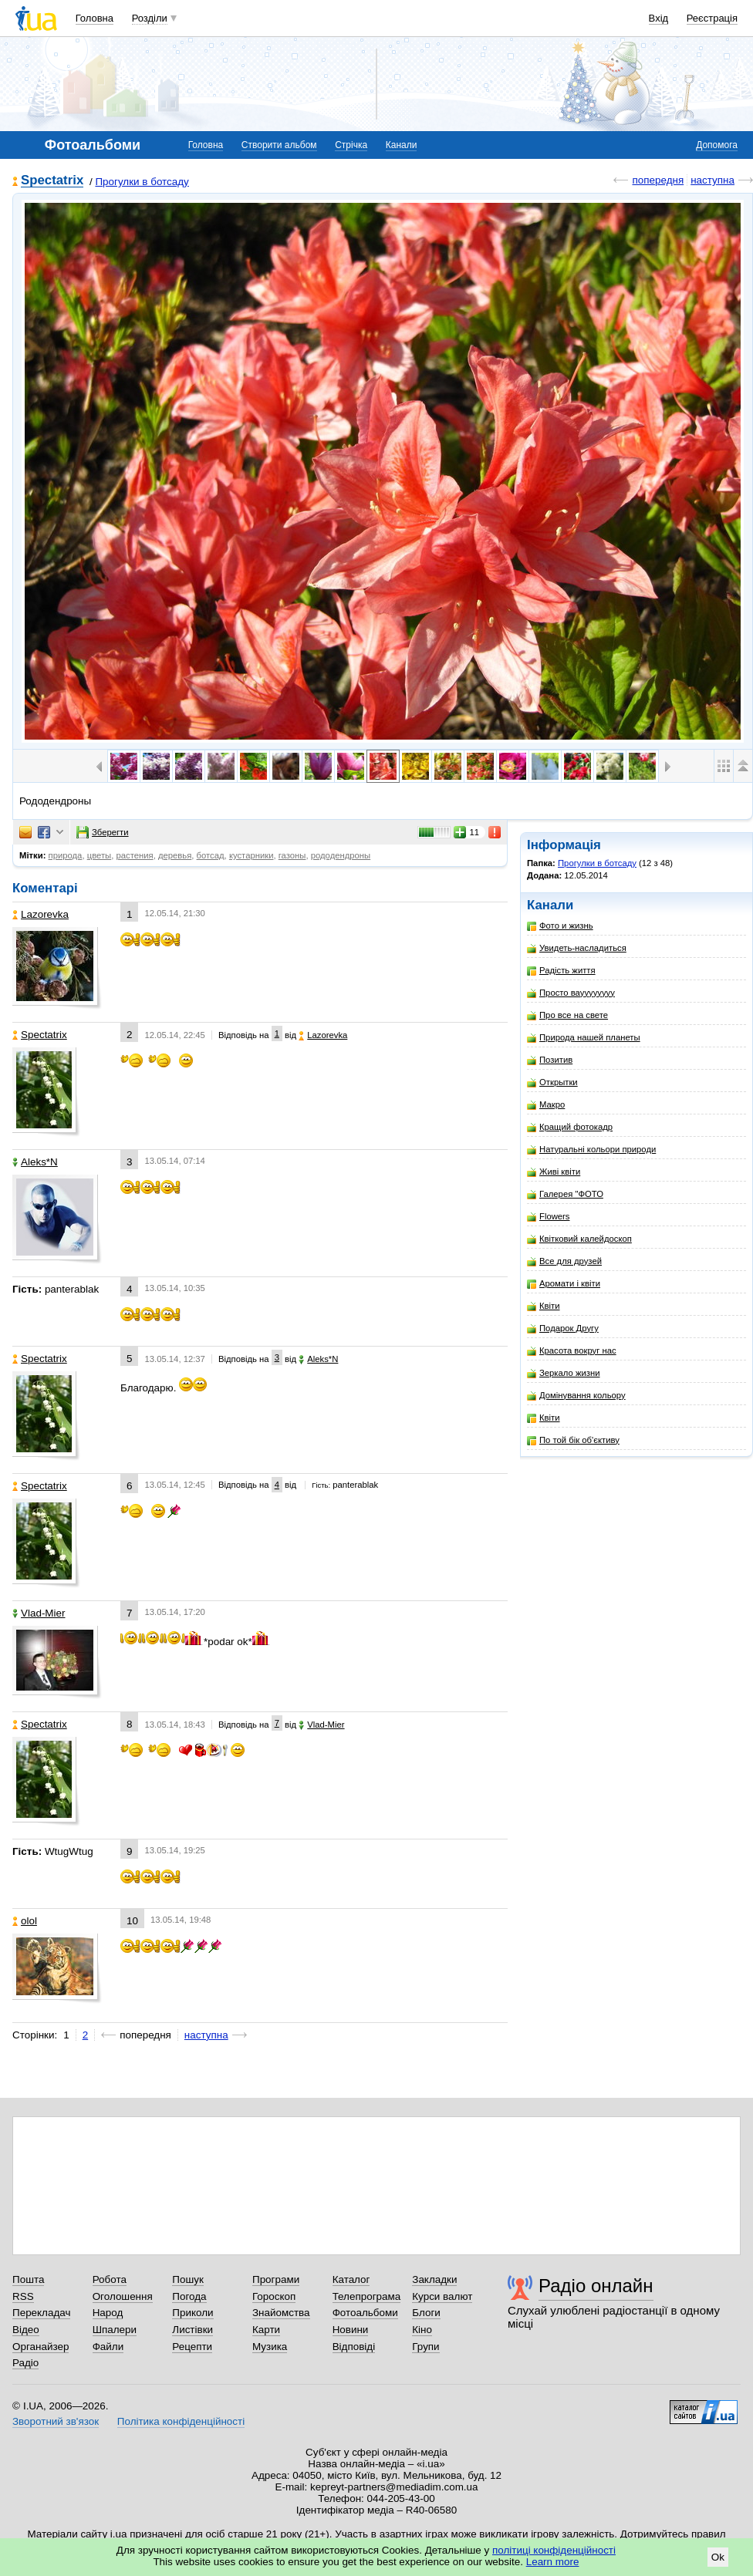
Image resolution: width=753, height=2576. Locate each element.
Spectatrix (52, 180)
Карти (266, 2329)
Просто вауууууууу (571, 993)
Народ (108, 2312)
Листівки (192, 2329)
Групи (425, 2346)
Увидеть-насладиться (576, 948)
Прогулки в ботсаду (141, 181)
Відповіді (354, 2346)
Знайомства (281, 2312)
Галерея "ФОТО (565, 1194)
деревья (174, 855)
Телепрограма (367, 2296)
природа (66, 855)
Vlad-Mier (39, 1613)
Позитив (549, 1060)
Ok (717, 2557)
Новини (351, 2329)
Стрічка (351, 145)
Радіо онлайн (596, 2285)
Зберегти (102, 832)
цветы (99, 855)
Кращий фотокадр (570, 1127)
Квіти (543, 1306)
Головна (94, 18)
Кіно (422, 2329)
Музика (269, 2346)
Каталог (351, 2279)
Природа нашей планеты (583, 1038)
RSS (23, 2296)
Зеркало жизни (563, 1373)
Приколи (192, 2312)
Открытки (552, 1082)
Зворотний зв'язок (55, 2421)
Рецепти (192, 2346)
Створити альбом (279, 145)
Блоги (426, 2312)
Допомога (717, 145)
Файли (108, 2346)
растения (134, 855)
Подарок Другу (563, 1328)
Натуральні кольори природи (591, 1150)
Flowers (548, 1217)
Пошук (188, 2279)
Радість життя (561, 971)
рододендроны (340, 855)
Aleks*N (35, 1162)
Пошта (28, 2279)
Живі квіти (553, 1172)
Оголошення (123, 2296)
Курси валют (442, 2296)
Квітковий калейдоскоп (579, 1239)
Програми (275, 2279)
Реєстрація (712, 18)
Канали (401, 145)
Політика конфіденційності (181, 2421)
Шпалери (115, 2329)
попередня (658, 180)
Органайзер (40, 2346)
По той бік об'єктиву (573, 1440)
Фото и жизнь (560, 926)
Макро (546, 1105)
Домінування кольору (576, 1396)
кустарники (251, 855)
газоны (292, 855)
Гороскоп (273, 2296)
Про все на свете (567, 1015)
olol (24, 1921)
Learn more (552, 2562)
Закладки (434, 2279)
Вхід (659, 18)
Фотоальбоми (365, 2312)
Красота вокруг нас (571, 1351)
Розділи (149, 18)
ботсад (211, 855)
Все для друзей (564, 1261)
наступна (712, 180)
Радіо (25, 2363)
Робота (110, 2279)
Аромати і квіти (563, 1284)
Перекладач (41, 2312)
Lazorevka (40, 914)
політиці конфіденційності (554, 2550)
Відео (25, 2329)
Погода (189, 2296)
